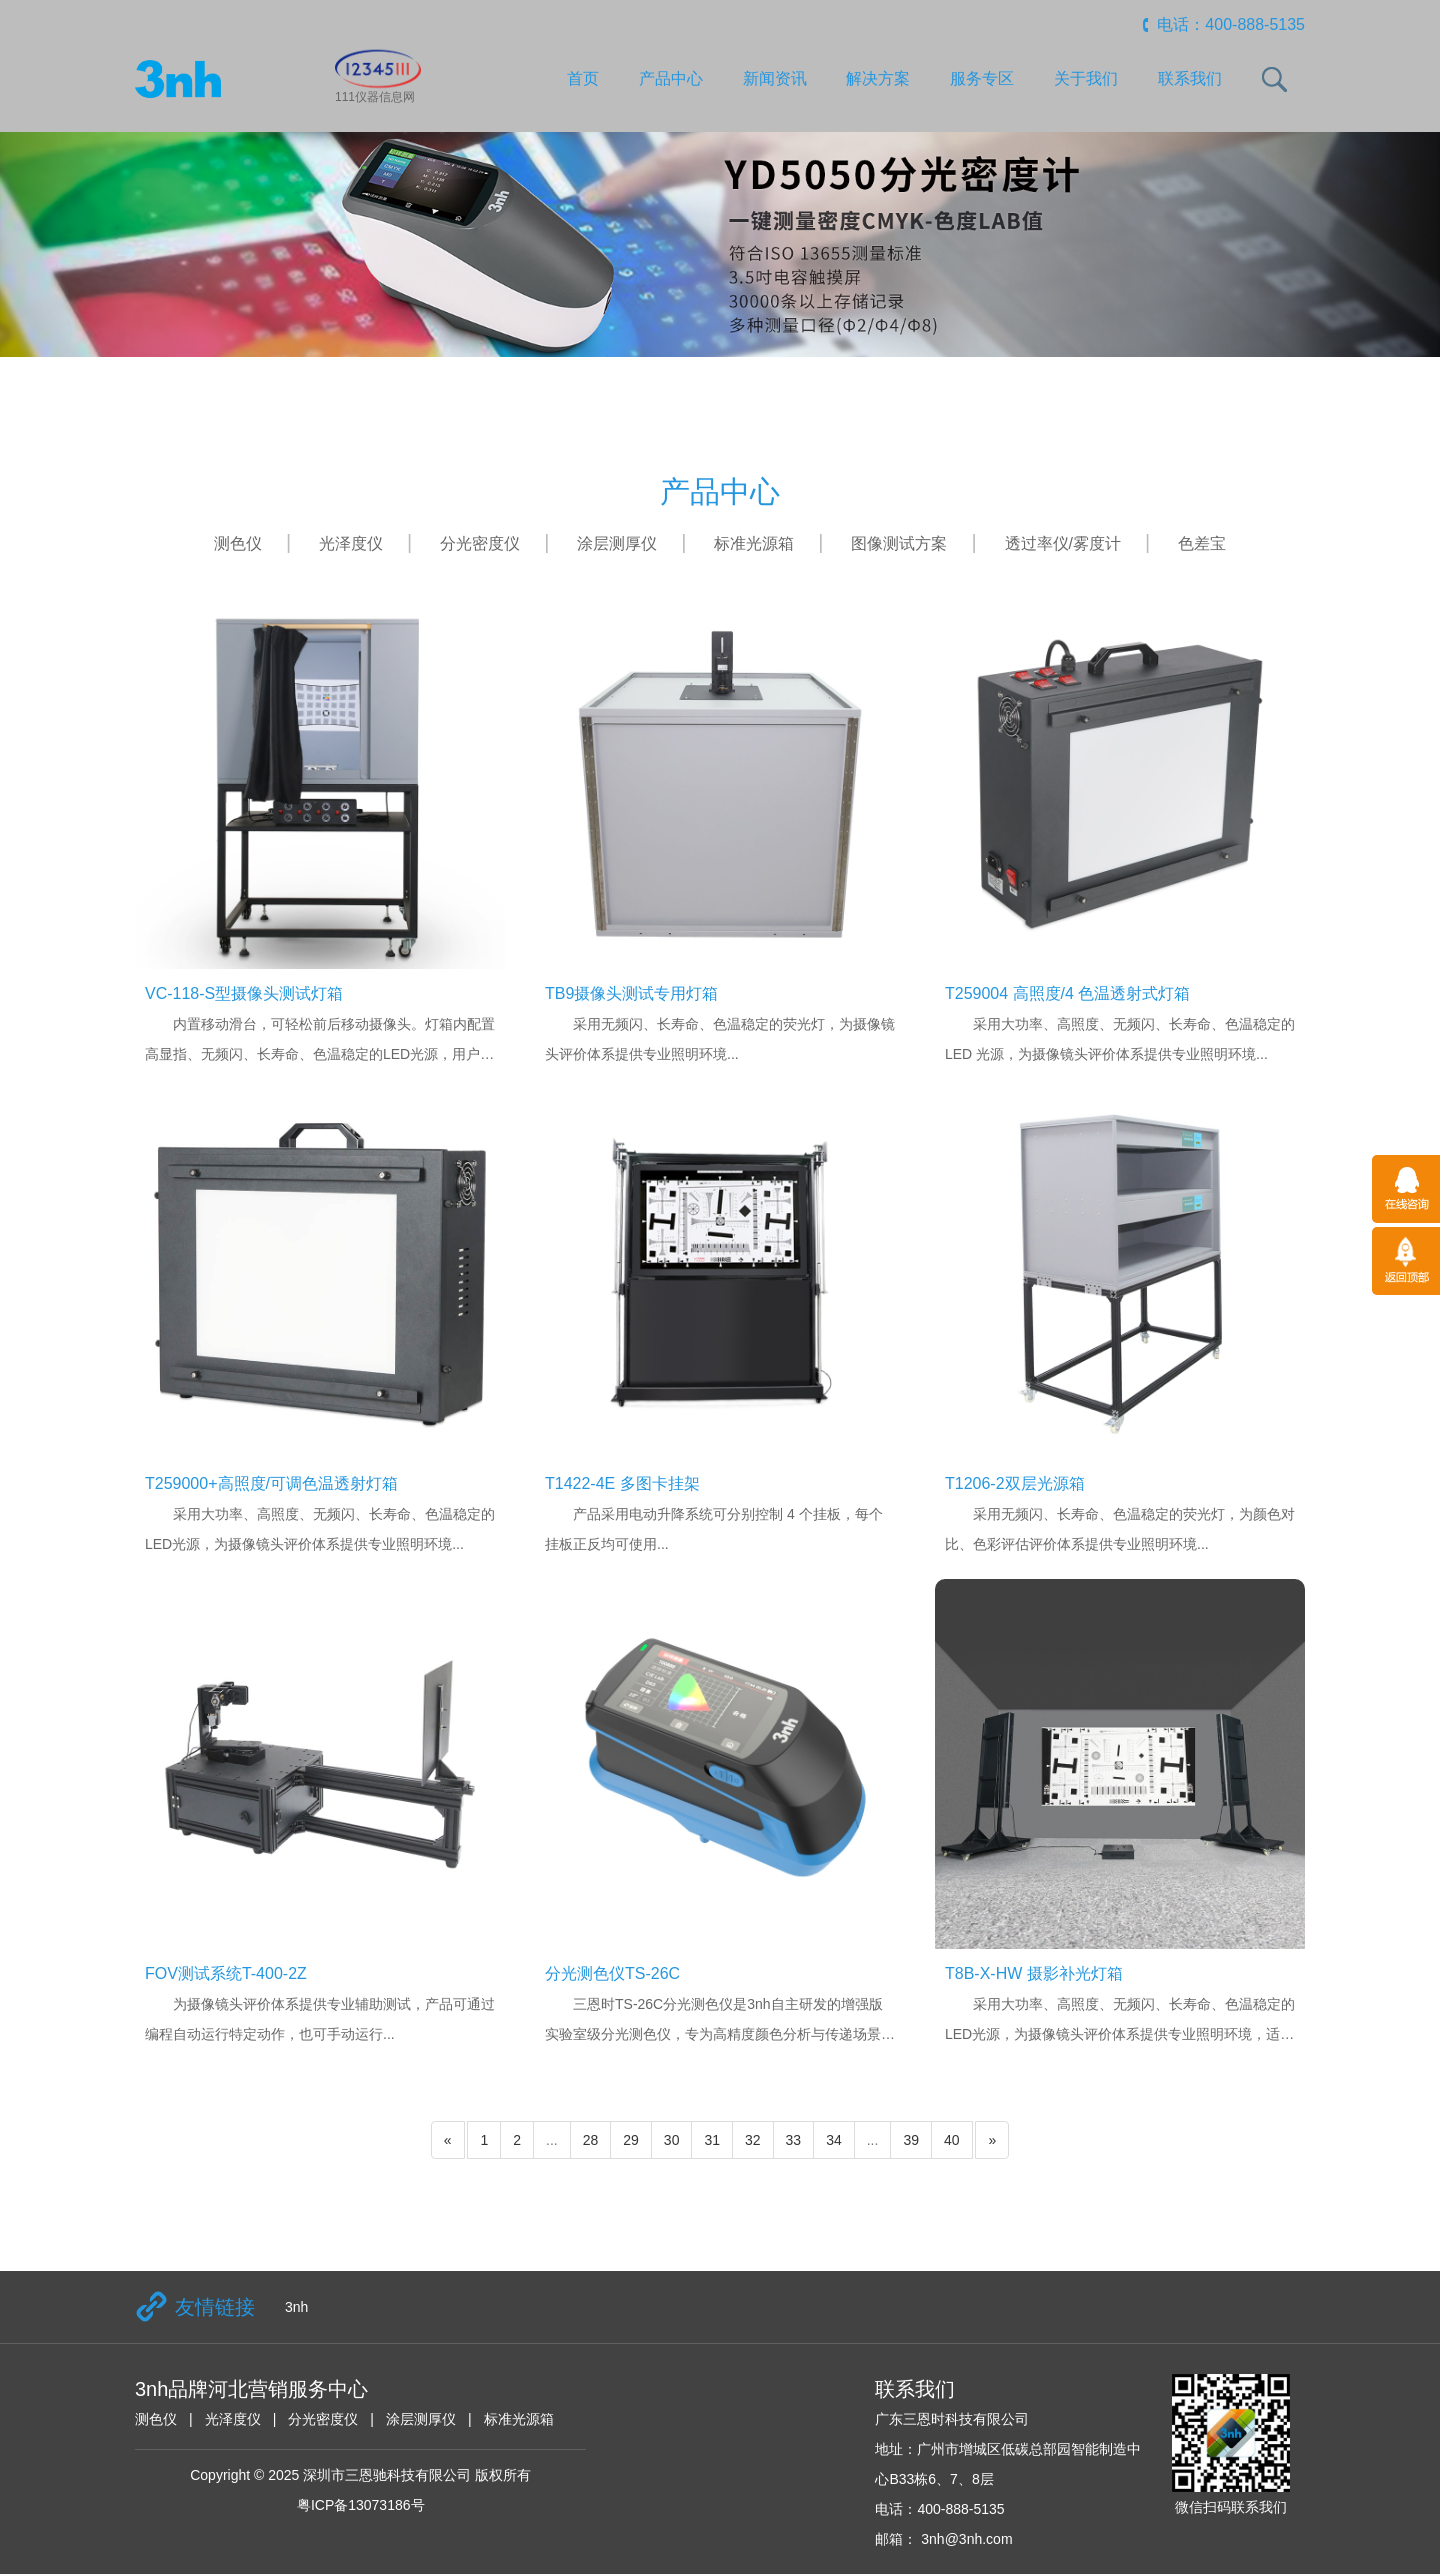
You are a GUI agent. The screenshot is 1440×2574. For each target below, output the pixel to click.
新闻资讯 (775, 78)
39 (911, 2140)
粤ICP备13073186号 (361, 2505)
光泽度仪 (351, 543)
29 (631, 2140)
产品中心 (671, 78)
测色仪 (238, 543)
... (552, 2140)
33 (794, 2140)
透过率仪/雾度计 (1063, 543)
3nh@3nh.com (964, 2539)
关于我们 (1086, 78)
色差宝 (1202, 543)
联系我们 (1190, 78)
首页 (583, 78)
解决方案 (878, 78)
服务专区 (982, 78)
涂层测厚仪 (617, 543)
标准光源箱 (754, 543)
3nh (296, 2307)
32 (753, 2140)
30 (672, 2140)
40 (952, 2140)
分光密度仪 (480, 543)
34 (834, 2140)
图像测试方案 (899, 543)
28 (591, 2140)
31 (712, 2140)
